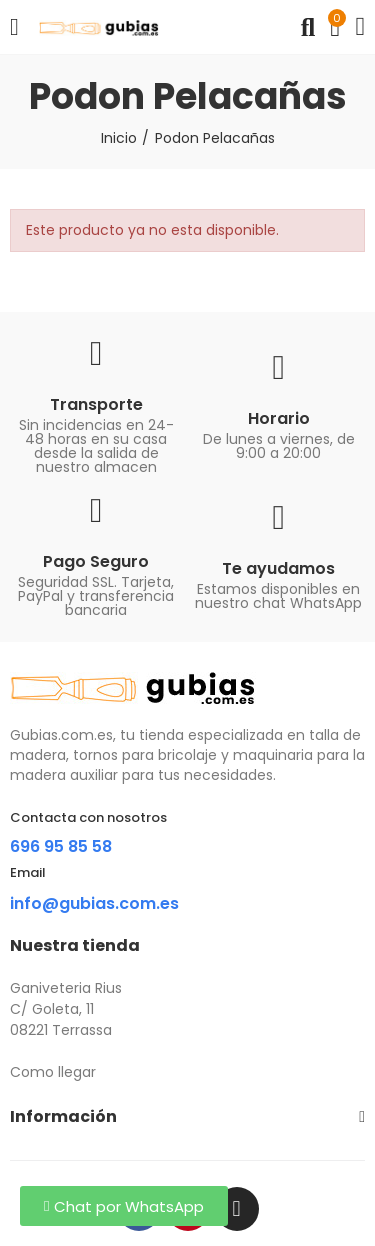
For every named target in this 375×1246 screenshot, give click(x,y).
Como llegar (53, 1072)
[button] (124, 1206)
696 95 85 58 (61, 846)
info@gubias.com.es (94, 903)
